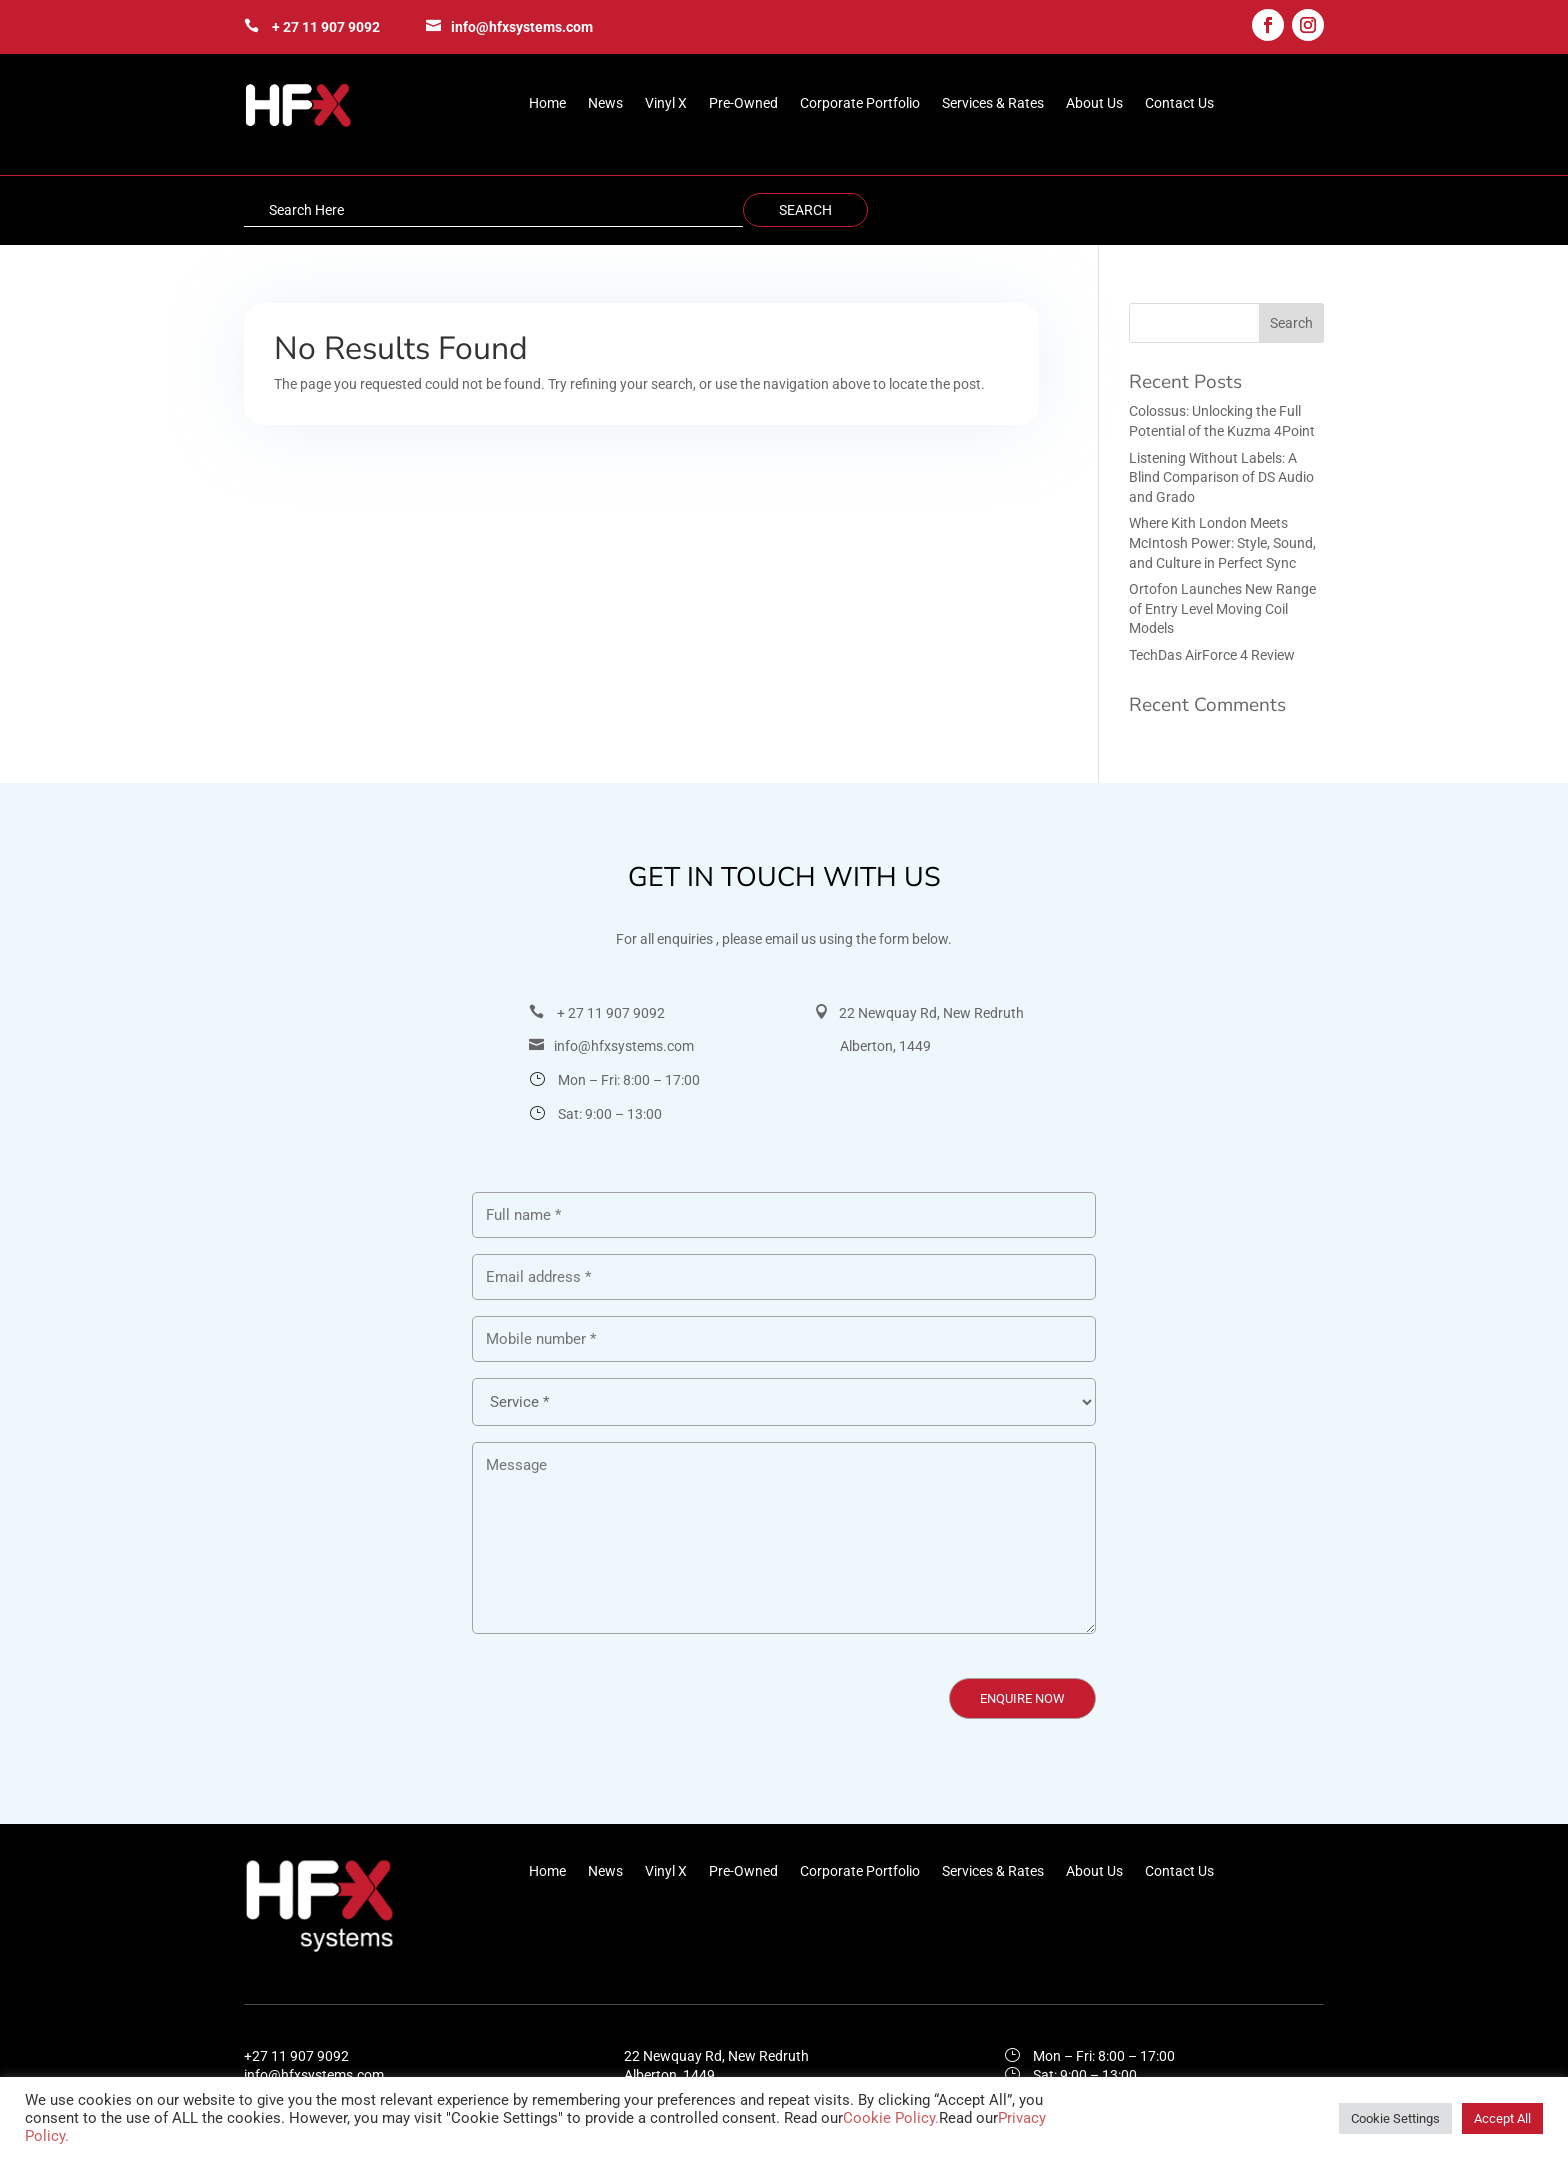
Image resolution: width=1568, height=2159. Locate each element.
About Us (1094, 103)
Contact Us (1179, 103)
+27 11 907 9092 (296, 2056)
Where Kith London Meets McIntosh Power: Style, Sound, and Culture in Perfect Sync (1222, 542)
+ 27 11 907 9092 (326, 27)
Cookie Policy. (891, 2118)
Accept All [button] (1502, 2118)
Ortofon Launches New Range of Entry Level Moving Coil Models (1222, 608)
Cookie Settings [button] (1395, 2118)
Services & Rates (993, 103)
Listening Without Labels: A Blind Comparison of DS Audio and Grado (1221, 477)
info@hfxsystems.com (522, 27)
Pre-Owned (743, 103)
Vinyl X (666, 103)
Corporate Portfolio (860, 103)
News (605, 103)
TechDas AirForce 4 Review (1212, 655)
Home (547, 103)
